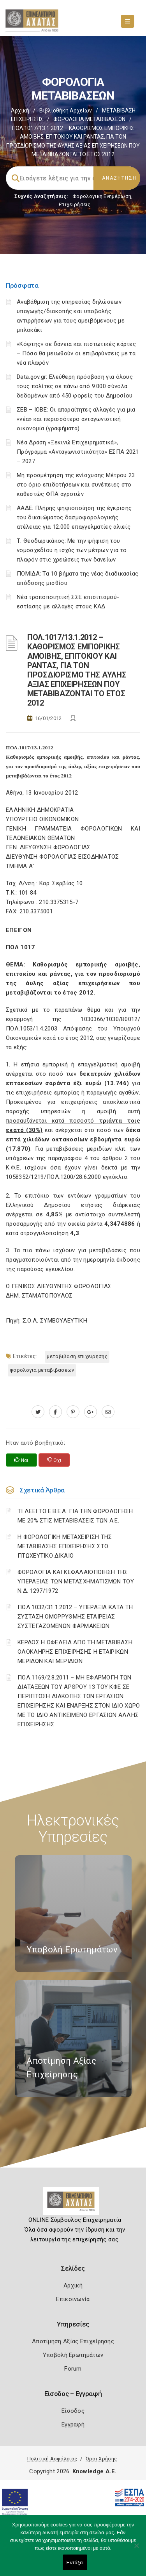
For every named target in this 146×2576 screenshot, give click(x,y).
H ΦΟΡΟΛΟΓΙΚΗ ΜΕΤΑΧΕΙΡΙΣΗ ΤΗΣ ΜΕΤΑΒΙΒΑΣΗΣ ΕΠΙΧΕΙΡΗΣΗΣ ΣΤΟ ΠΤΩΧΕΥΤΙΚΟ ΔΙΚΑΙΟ (65, 1546)
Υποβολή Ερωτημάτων (73, 2355)
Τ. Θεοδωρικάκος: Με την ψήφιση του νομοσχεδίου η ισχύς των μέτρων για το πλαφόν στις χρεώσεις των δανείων (72, 550)
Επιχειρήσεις (75, 204)
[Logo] (73, 2204)
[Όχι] (136, 2549)
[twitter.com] (38, 1411)
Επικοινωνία (73, 2299)
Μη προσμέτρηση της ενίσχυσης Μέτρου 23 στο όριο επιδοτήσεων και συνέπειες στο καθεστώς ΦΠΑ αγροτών (76, 484)
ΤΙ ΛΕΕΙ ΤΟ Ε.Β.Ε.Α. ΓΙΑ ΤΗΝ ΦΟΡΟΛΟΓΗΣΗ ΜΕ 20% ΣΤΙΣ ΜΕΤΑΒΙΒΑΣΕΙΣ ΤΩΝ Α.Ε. (75, 1516)
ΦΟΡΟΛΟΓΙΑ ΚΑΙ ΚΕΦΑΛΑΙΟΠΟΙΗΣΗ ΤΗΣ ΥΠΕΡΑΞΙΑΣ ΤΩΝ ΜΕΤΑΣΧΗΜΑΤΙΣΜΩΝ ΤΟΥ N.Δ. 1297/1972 (76, 1581)
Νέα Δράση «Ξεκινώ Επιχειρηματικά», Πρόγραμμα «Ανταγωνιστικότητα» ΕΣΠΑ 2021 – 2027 (78, 452)
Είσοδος (73, 2410)
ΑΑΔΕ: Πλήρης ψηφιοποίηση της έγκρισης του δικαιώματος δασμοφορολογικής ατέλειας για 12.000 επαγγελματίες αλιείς (74, 517)
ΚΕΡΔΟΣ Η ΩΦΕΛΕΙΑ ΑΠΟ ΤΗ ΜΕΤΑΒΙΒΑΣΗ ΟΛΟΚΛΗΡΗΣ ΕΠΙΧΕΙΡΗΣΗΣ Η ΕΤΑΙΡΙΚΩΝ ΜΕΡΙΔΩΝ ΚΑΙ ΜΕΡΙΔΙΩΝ (75, 1652)
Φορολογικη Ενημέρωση (101, 196)
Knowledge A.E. (94, 2471)
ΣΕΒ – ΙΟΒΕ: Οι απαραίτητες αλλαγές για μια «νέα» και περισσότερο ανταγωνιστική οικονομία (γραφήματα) (76, 419)
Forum (73, 2368)
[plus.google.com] (90, 1411)
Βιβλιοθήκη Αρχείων (65, 110)
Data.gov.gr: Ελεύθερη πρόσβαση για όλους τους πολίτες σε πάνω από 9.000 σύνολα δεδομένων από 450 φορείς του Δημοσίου (75, 386)
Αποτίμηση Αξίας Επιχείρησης (73, 2341)
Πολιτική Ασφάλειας (52, 2459)
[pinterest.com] (73, 1411)
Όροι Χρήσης (101, 2459)
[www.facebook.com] (55, 1411)
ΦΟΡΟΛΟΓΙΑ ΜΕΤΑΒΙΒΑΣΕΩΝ (89, 119)
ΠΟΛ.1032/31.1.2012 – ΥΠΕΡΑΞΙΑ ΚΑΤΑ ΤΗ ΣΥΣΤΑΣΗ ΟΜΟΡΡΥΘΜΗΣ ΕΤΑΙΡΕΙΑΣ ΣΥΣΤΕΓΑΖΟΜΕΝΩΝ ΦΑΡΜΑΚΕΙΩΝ (75, 1616)
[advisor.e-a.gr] (108, 1411)
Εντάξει (75, 2562)
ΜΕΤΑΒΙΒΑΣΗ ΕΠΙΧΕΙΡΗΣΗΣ (77, 1356)
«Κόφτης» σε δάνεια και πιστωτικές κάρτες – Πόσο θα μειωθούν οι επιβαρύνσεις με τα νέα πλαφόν (76, 353)
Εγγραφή (73, 2424)
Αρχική (20, 110)
